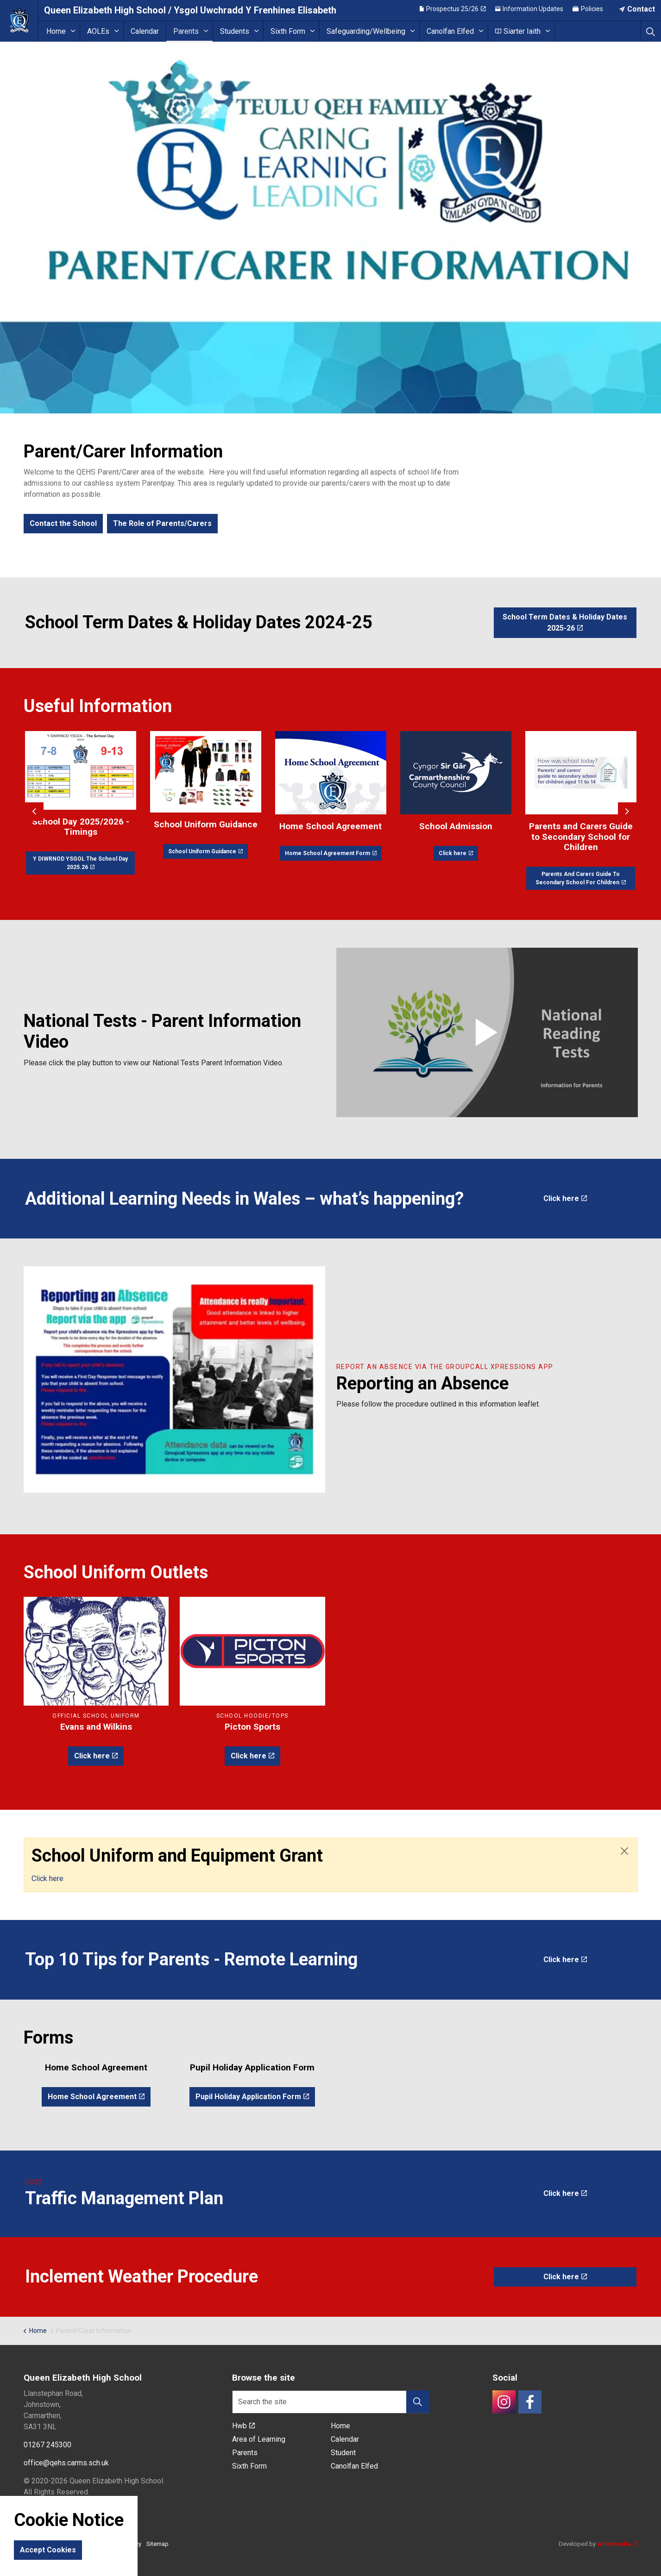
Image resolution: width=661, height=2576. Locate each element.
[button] (487, 1032)
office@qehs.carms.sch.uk (66, 2462)
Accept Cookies (48, 2550)
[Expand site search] (650, 31)
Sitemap (157, 2543)
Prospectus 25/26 (453, 10)
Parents (186, 31)
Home (56, 31)
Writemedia (617, 2543)
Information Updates (529, 10)
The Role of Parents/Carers (162, 523)
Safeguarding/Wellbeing (366, 31)
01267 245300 (47, 2444)
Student (343, 2452)
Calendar (145, 31)
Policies (588, 10)
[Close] (624, 1851)
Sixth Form (288, 31)
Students (234, 31)
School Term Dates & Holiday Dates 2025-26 (565, 623)
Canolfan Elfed (450, 31)
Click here (565, 1198)
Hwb (243, 2425)
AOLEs (98, 31)
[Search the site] (330, 2401)
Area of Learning (258, 2439)
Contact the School (63, 523)
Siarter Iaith (518, 31)
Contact (637, 10)
